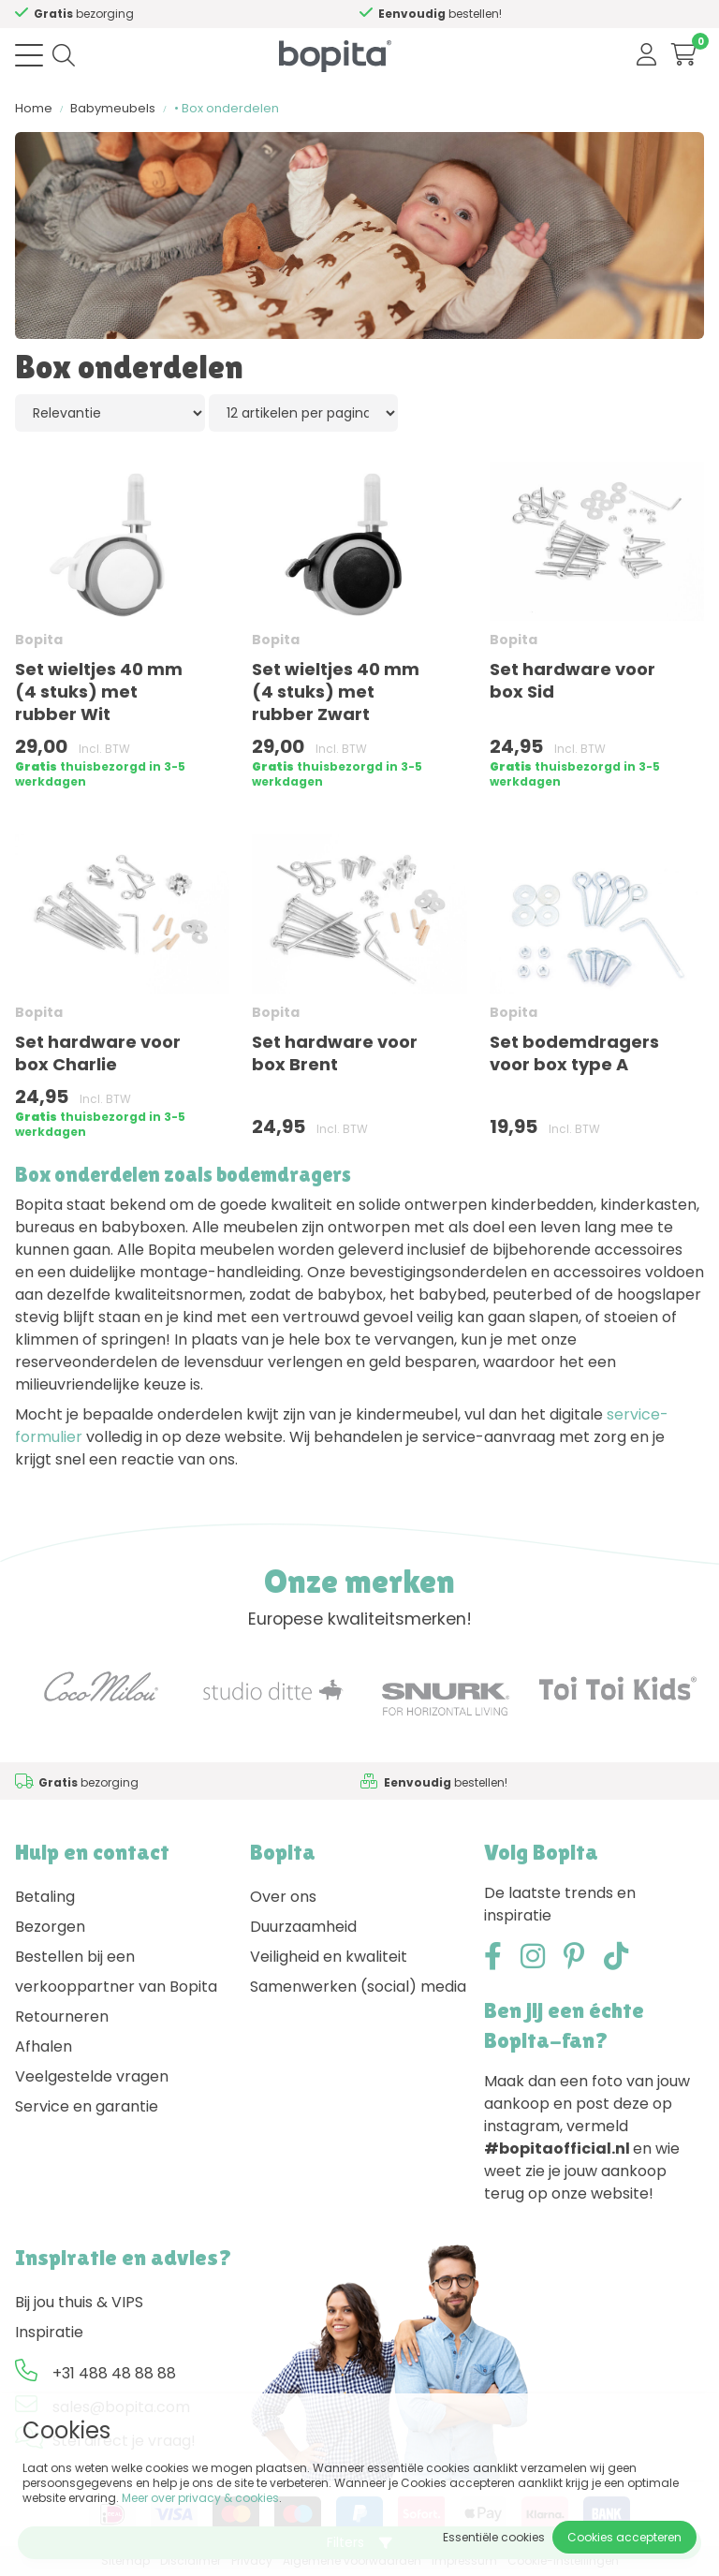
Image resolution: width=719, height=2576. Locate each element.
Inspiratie (49, 2332)
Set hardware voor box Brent (335, 1053)
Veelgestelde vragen (92, 2076)
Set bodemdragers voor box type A (574, 1053)
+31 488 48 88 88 (114, 2373)
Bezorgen (50, 1926)
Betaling (45, 1896)
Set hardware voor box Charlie (98, 1053)
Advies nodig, (108, 14)
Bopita (39, 639)
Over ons (283, 1896)
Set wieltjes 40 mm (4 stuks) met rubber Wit (99, 691)
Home (33, 108)
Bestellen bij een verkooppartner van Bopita (116, 1971)
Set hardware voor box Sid (572, 680)
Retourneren (62, 2016)
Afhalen (43, 2046)
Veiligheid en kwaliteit (328, 1956)
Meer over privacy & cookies (200, 2498)
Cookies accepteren (624, 2537)
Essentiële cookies (494, 2537)
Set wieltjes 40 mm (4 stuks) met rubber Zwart (335, 691)
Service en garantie (86, 2106)
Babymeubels (112, 108)
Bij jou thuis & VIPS (79, 2302)
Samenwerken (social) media (358, 1986)
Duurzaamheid (303, 1926)
